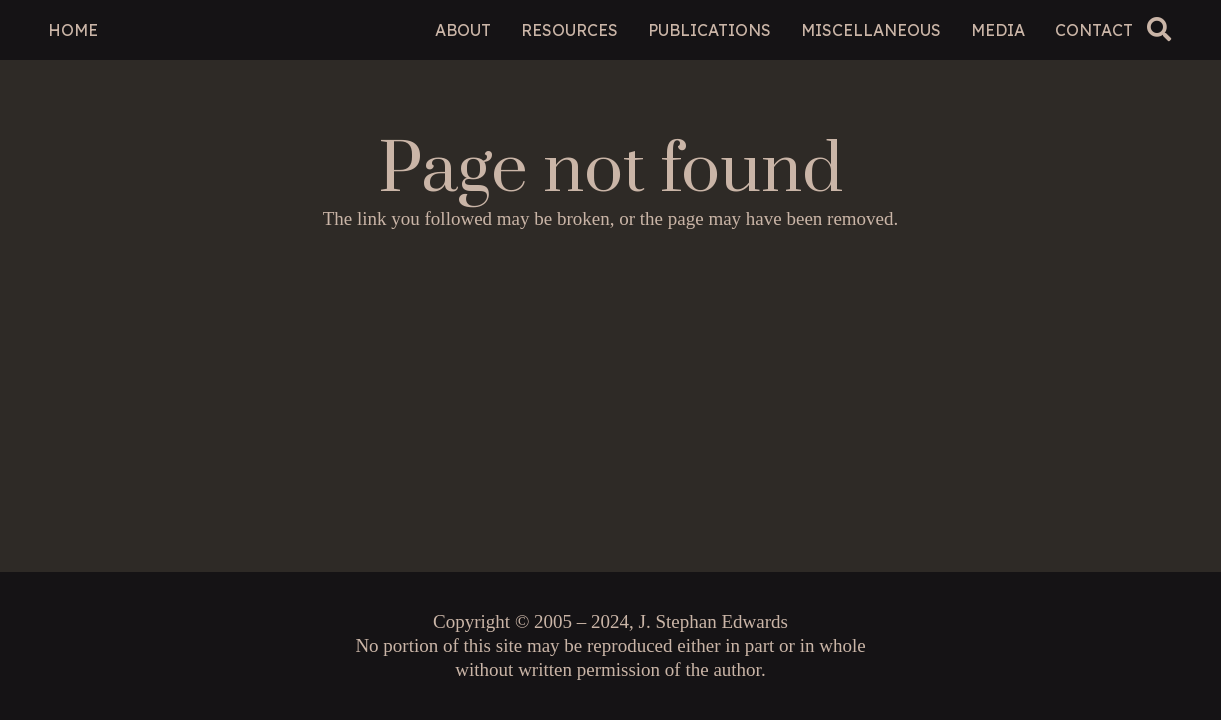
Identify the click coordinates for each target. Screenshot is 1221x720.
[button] (1159, 29)
